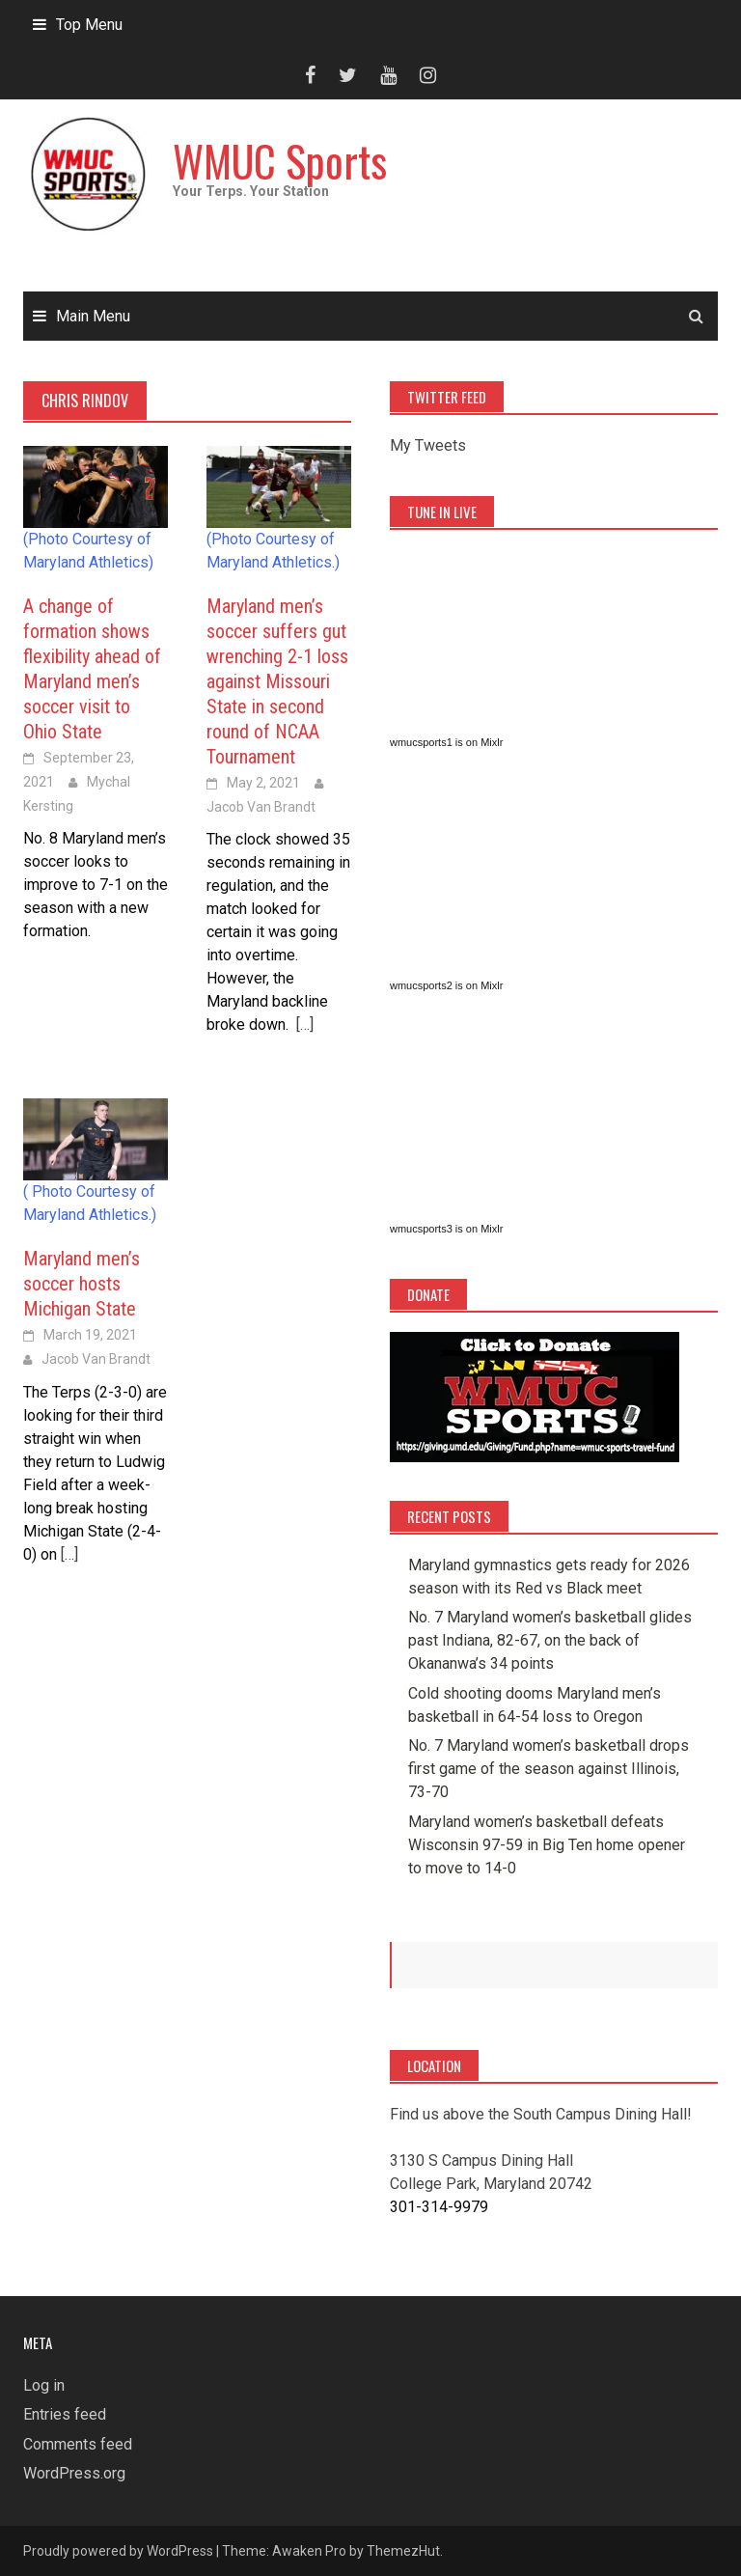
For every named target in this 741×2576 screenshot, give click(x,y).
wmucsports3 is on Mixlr (446, 1228)
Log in (44, 2385)
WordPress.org (74, 2473)
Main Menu (93, 316)
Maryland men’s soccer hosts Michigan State (81, 1283)
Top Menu (89, 24)
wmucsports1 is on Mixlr (446, 742)
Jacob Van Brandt (261, 807)
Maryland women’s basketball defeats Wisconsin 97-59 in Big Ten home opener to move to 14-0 (546, 1845)
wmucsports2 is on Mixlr (446, 985)
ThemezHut (403, 2551)
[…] (303, 1024)
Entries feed (64, 2414)
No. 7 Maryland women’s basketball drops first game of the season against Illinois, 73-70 (548, 1768)
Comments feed (77, 2444)
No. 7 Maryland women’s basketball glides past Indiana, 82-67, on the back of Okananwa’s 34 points (550, 1640)
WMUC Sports (280, 160)
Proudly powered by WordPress (118, 2551)
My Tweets (428, 445)
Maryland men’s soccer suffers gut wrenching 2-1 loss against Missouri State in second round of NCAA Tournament (277, 681)
